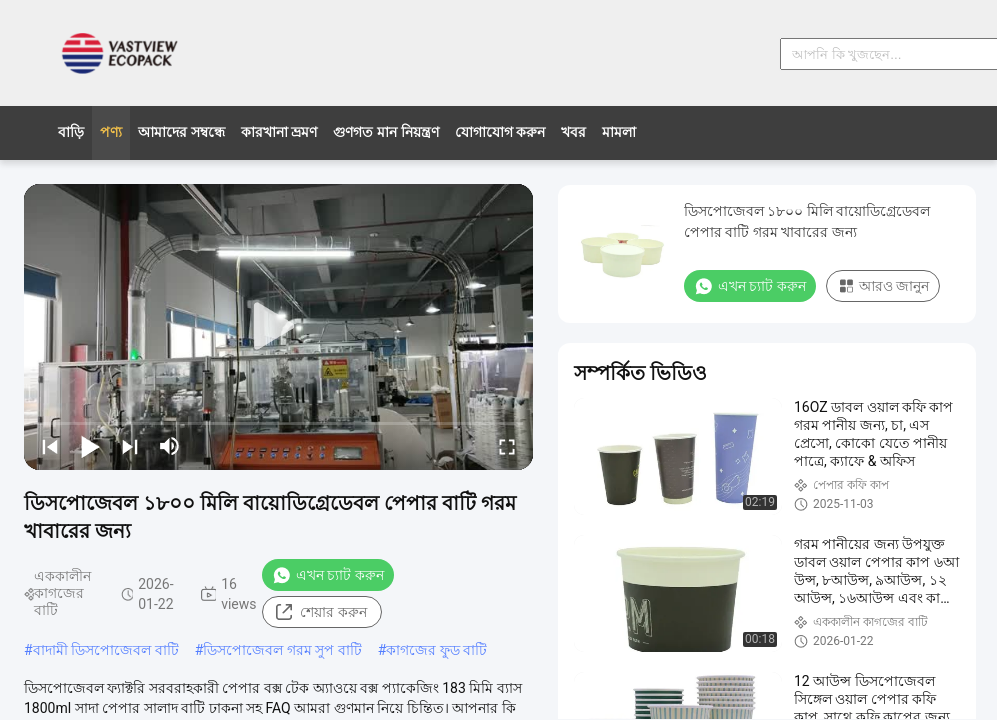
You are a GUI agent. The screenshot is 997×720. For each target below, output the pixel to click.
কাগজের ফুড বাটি (436, 650)
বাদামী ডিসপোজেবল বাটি (106, 650)
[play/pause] (90, 446)
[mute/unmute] (170, 446)
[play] (279, 327)
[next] (130, 446)
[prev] (50, 446)
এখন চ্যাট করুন (328, 575)
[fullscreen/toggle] (507, 446)
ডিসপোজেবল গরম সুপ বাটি (282, 650)
